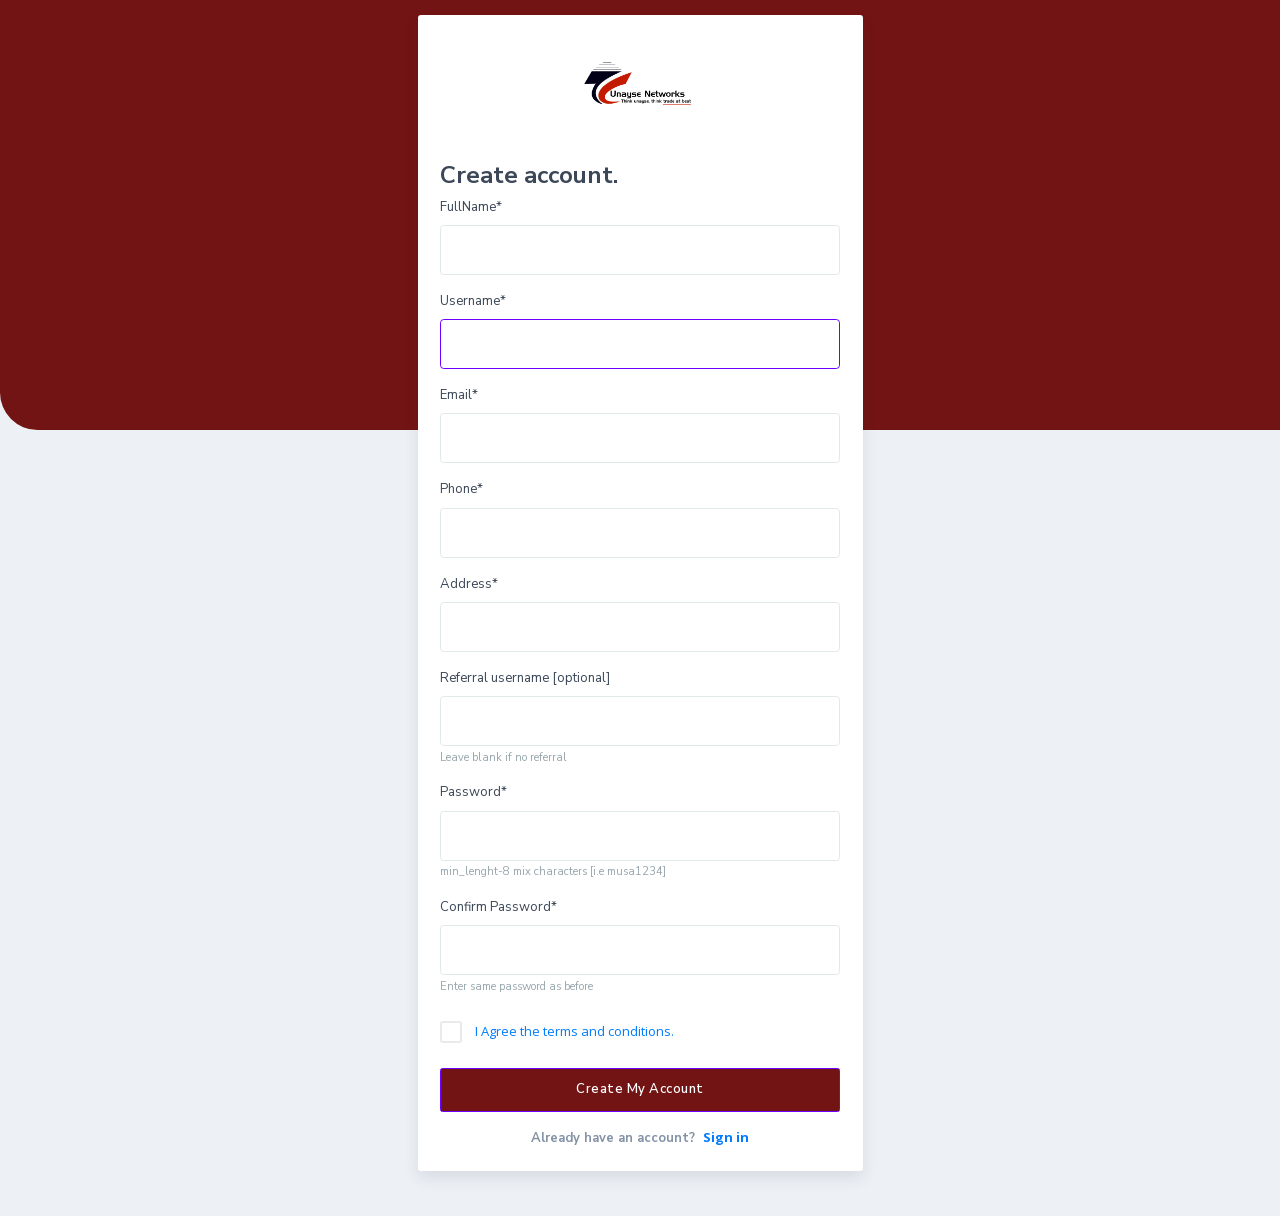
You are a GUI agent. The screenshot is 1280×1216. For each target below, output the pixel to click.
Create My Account (640, 1089)
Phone (461, 489)
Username (473, 301)
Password (473, 792)
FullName (471, 207)
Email (459, 395)
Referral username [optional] (525, 678)
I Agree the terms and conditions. (574, 1031)
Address (469, 584)
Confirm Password (498, 907)
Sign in (726, 1137)
